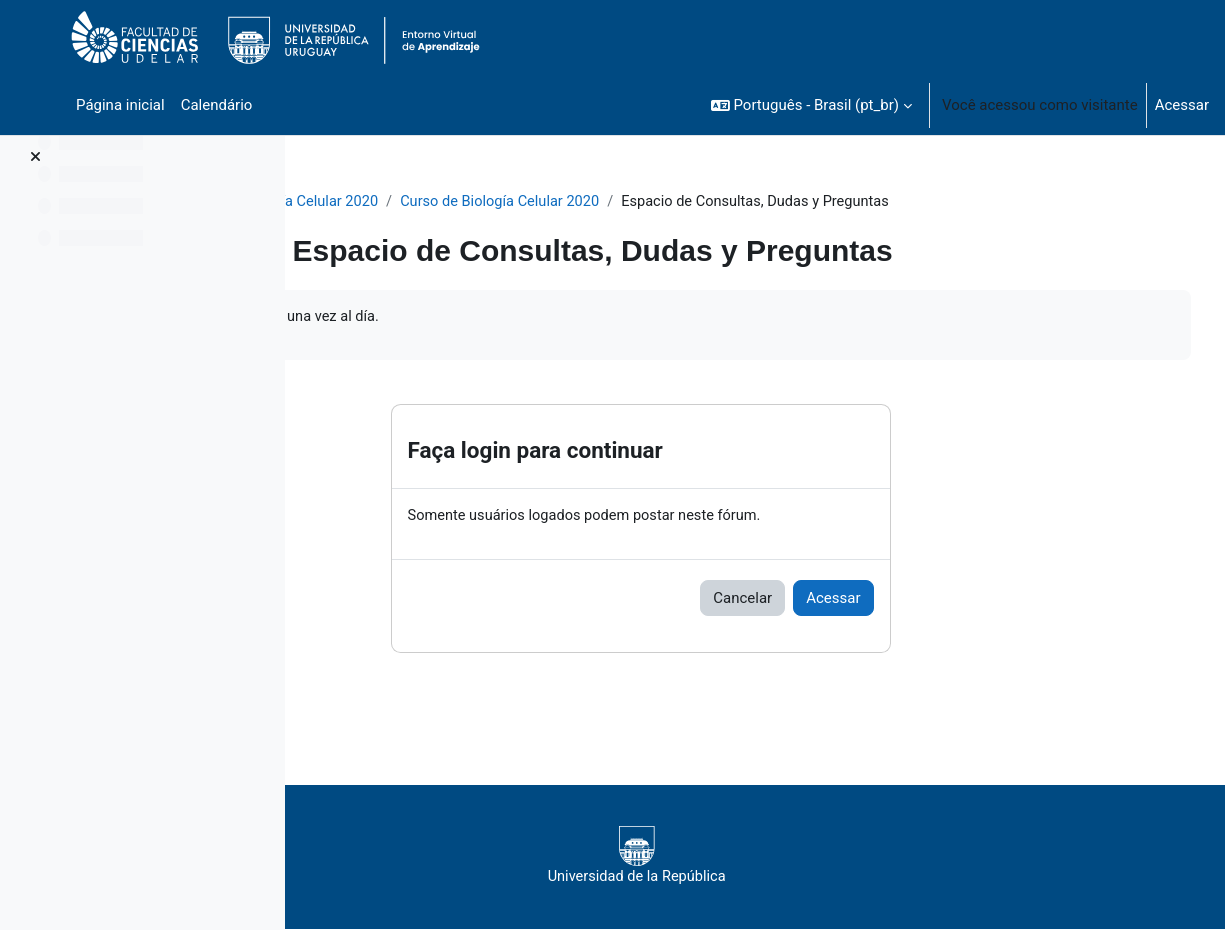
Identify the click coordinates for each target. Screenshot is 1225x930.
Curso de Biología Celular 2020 (605, 202)
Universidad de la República (738, 858)
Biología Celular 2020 (410, 202)
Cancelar (841, 600)
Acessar (1182, 105)
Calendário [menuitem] (217, 105)
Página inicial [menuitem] (120, 105)
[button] (811, 105)
